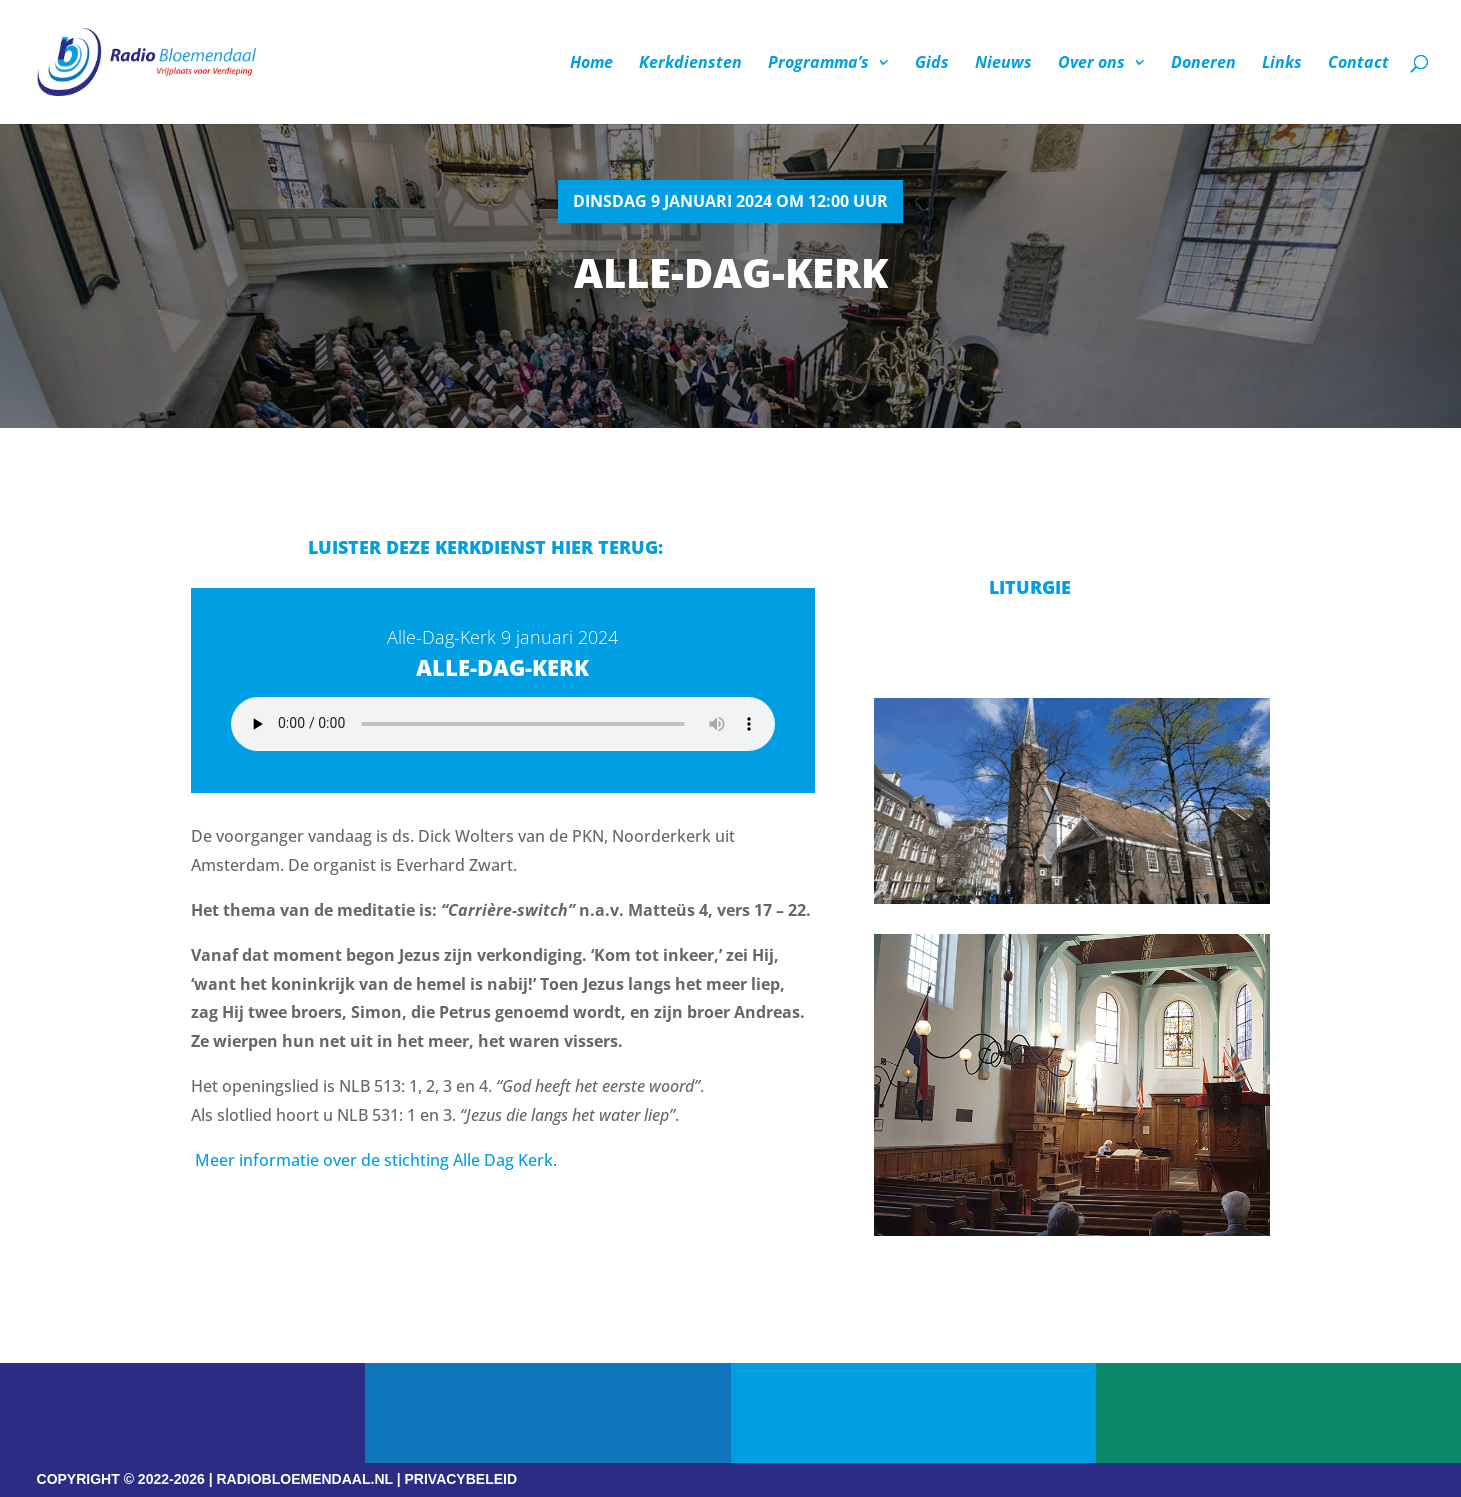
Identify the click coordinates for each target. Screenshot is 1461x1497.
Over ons (1091, 64)
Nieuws (1003, 64)
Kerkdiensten (690, 64)
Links (1282, 64)
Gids (932, 64)
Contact (1358, 64)
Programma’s (818, 64)
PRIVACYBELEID (461, 1479)
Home (591, 64)
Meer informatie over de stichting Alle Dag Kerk (374, 1160)
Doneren (1203, 64)
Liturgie (1030, 587)
